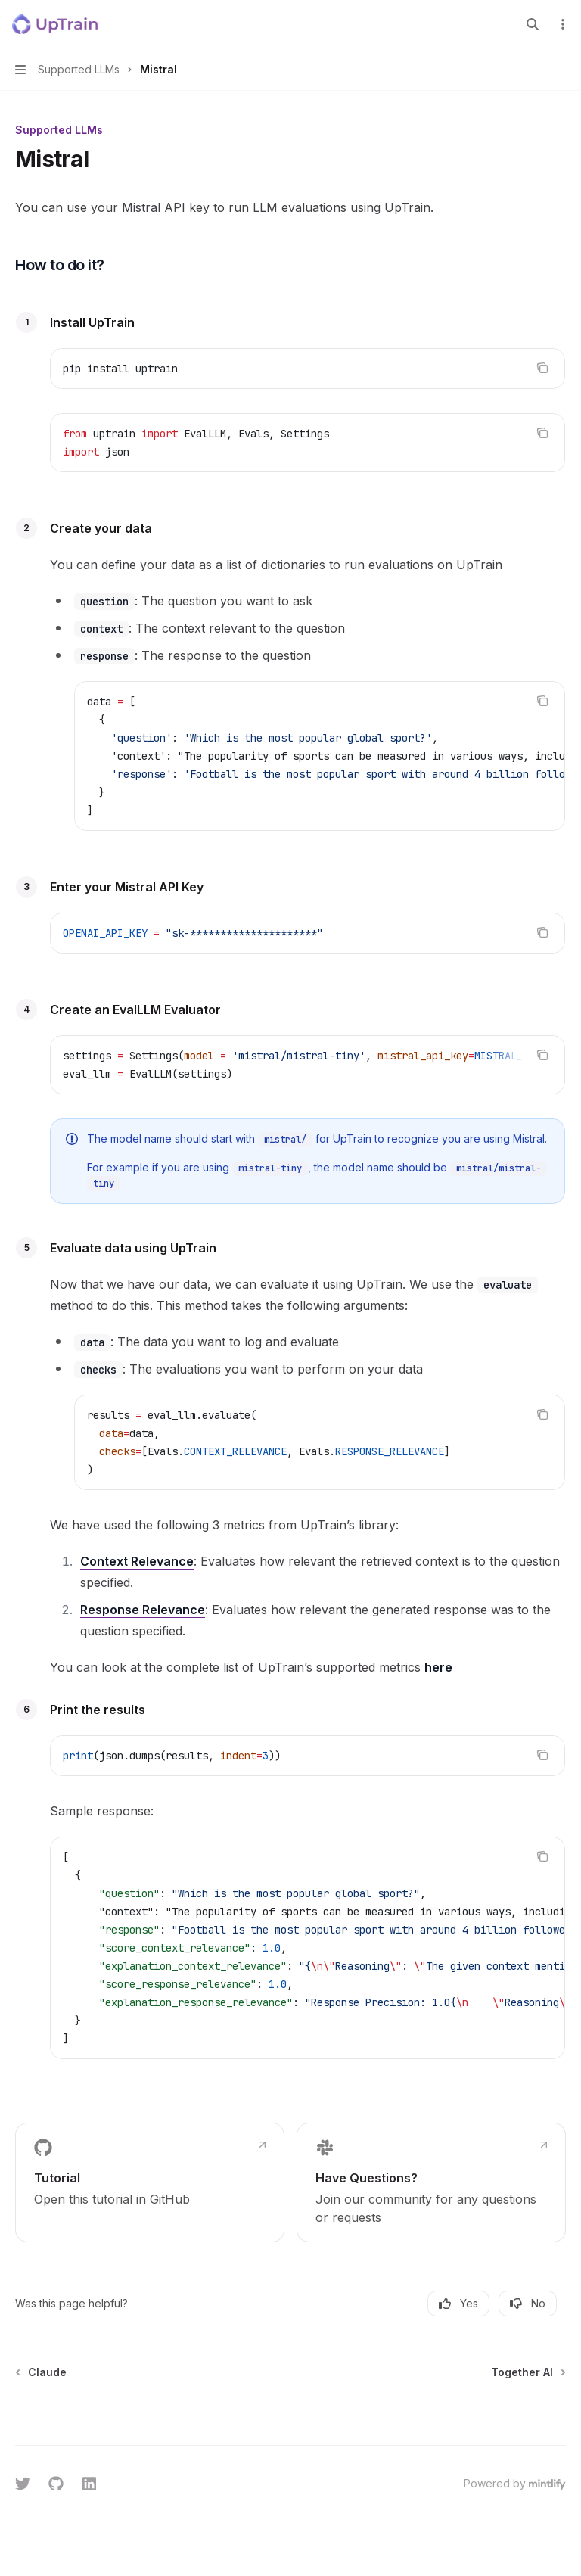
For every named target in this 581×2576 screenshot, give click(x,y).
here (438, 1667)
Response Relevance (142, 1609)
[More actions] (561, 24)
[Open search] (532, 24)
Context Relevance (137, 1561)
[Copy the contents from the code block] (542, 368)
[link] (149, 2182)
